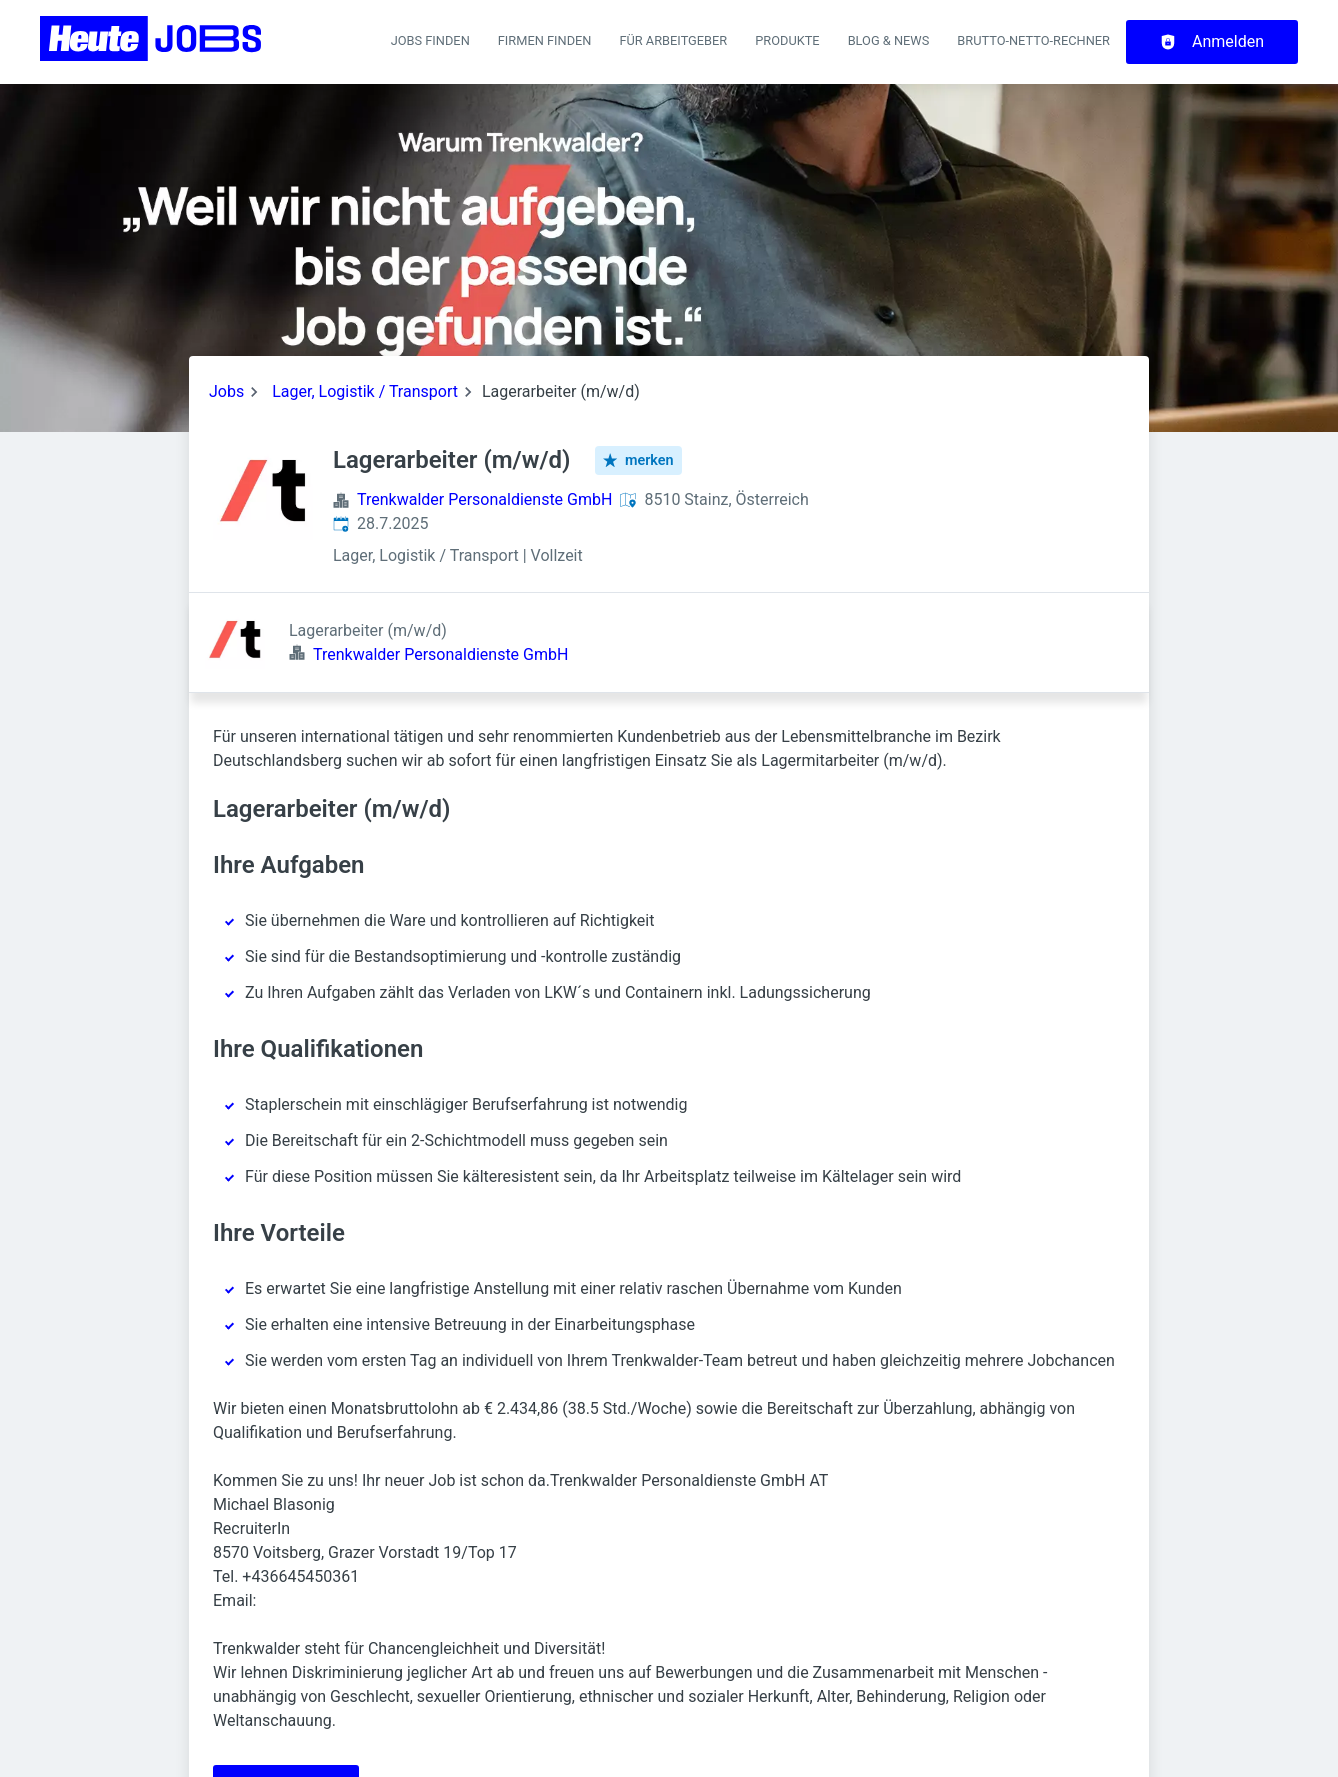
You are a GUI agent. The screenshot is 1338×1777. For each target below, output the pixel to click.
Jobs (226, 391)
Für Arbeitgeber (673, 40)
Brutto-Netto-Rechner (1033, 40)
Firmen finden (545, 40)
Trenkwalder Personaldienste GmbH (484, 499)
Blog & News (889, 40)
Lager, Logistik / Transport (365, 391)
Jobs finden (430, 40)
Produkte (787, 40)
